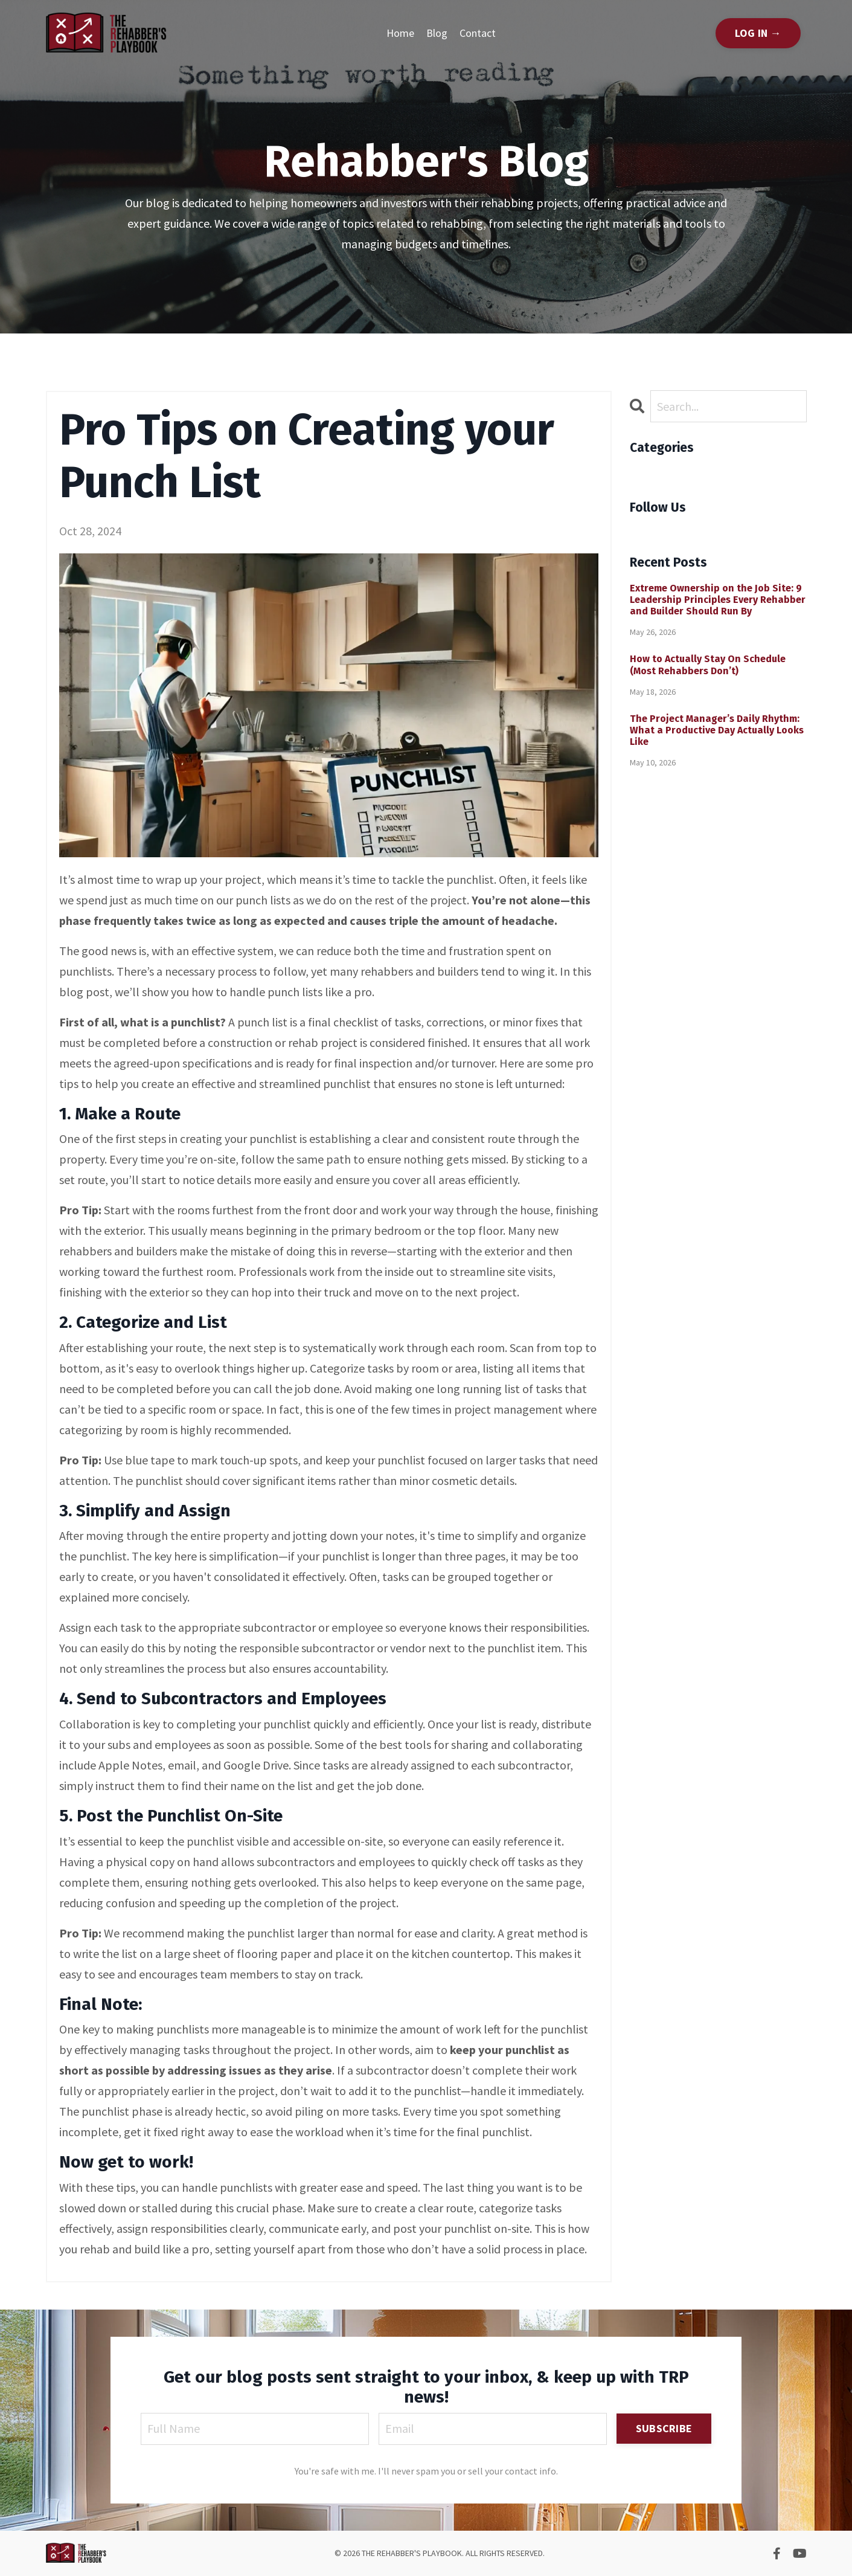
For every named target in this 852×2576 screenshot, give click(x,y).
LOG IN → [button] (758, 33)
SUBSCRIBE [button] (664, 2428)
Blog (436, 33)
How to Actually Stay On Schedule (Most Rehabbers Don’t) (708, 664)
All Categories (665, 471)
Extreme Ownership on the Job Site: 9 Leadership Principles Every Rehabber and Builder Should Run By (718, 599)
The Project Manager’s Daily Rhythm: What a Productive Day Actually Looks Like (717, 730)
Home (400, 33)
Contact (478, 33)
